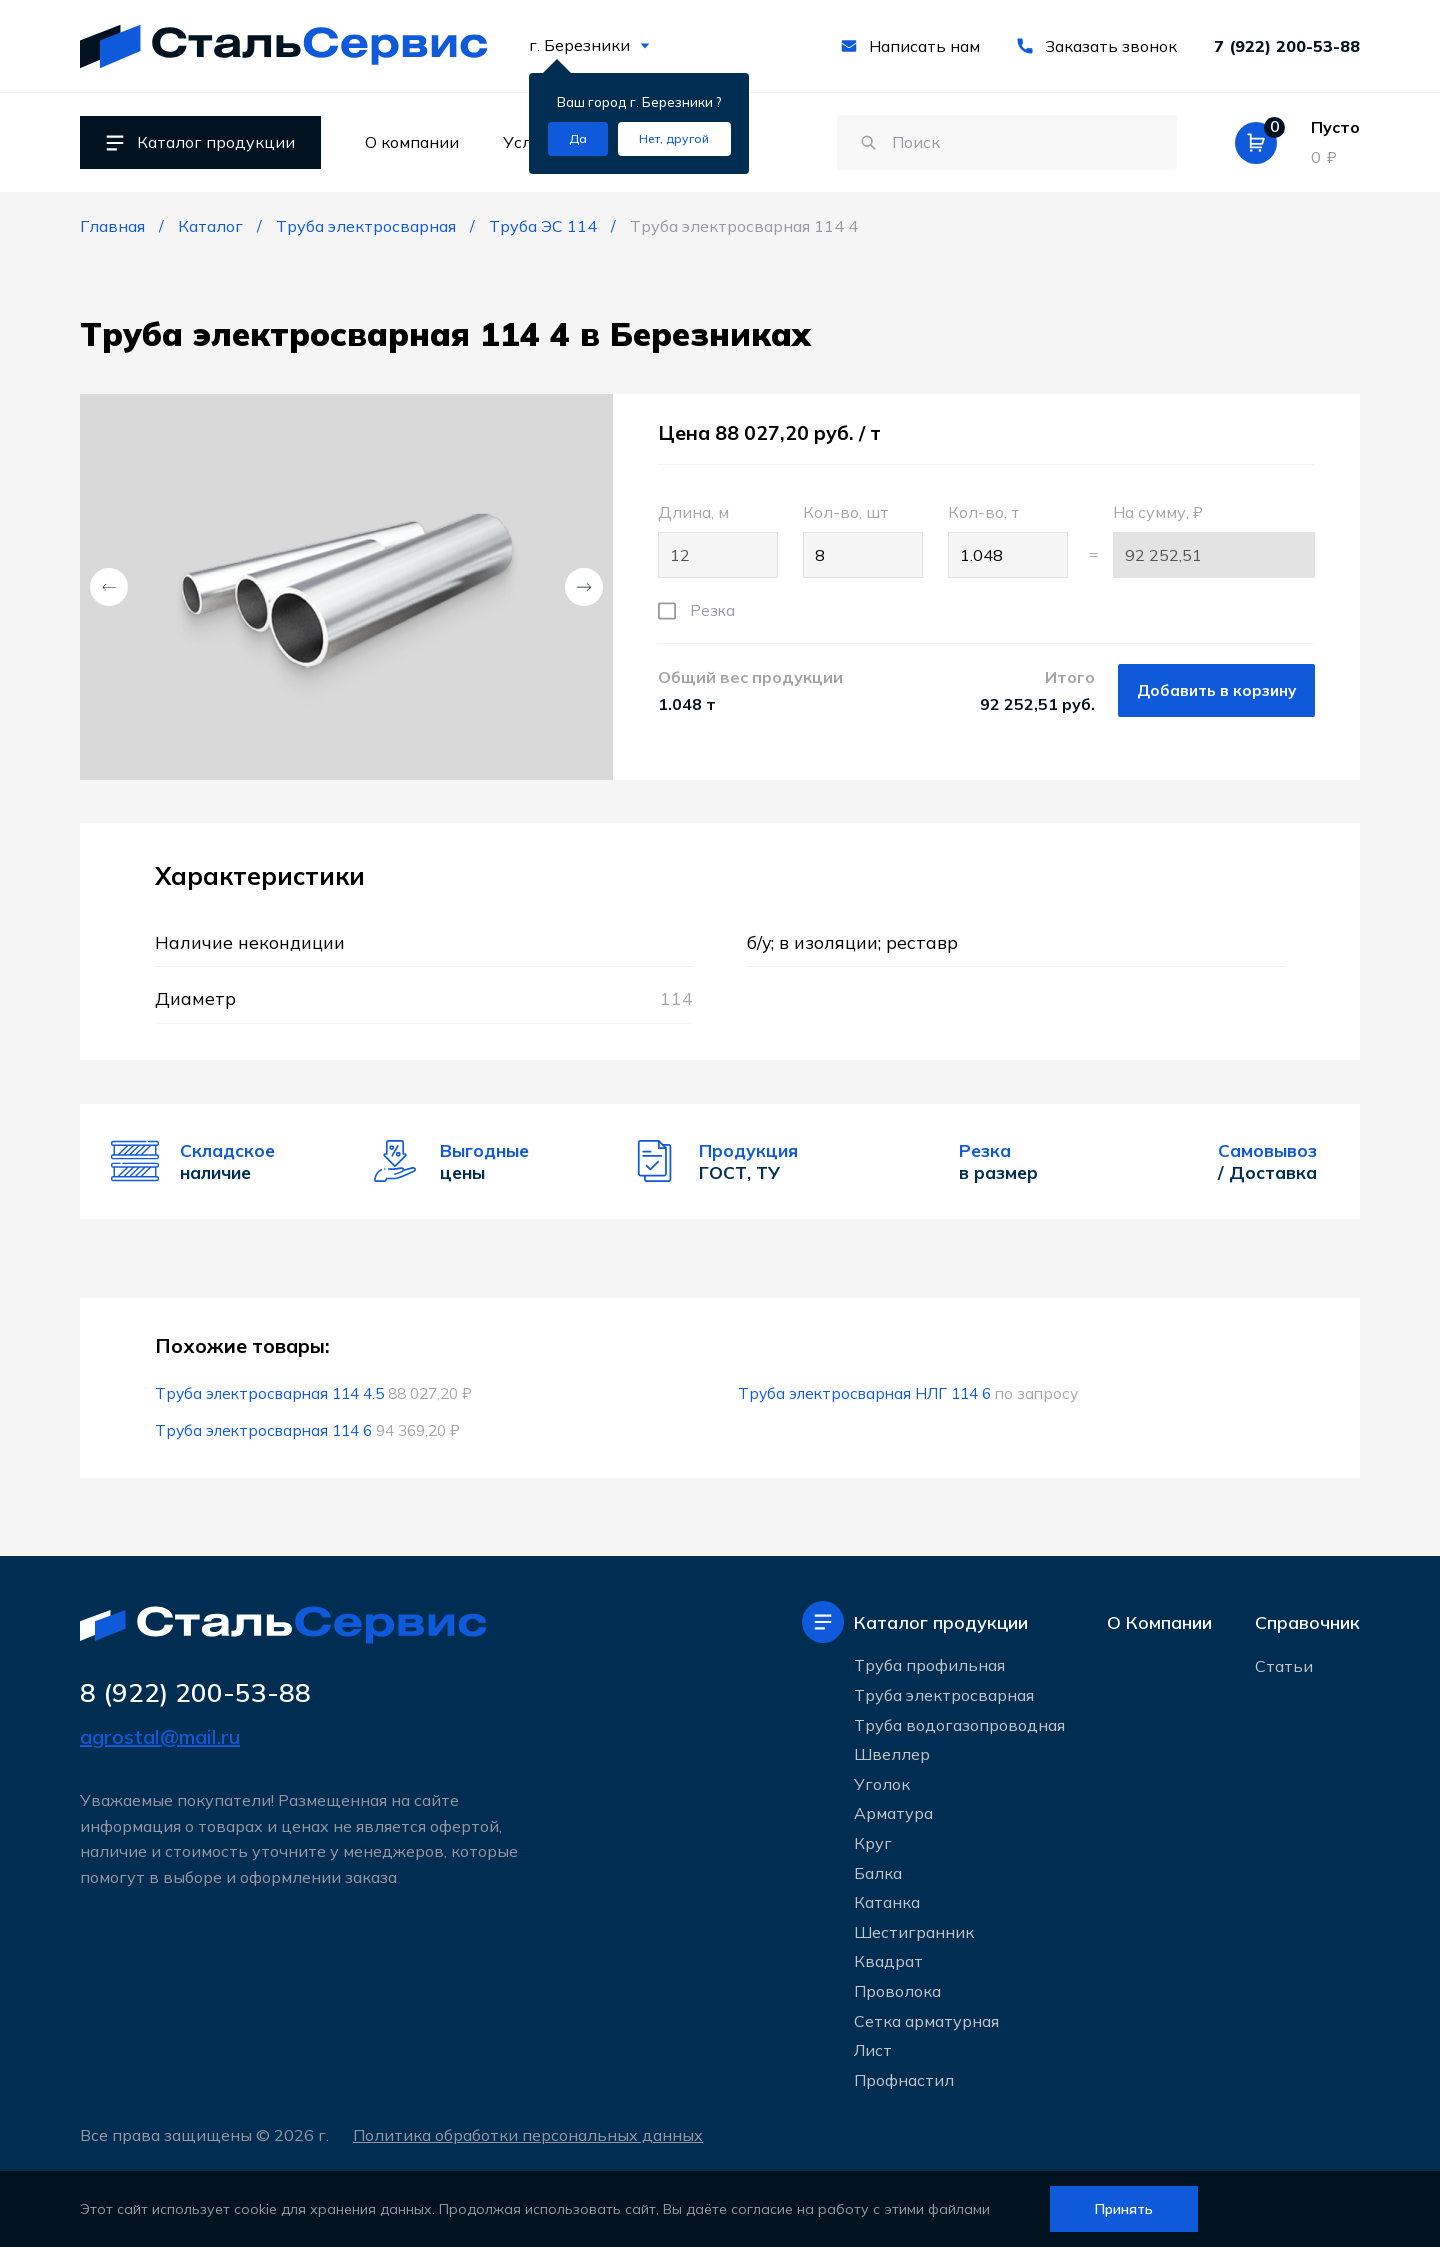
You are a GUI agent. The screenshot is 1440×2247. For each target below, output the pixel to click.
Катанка (887, 1902)
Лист (873, 2050)
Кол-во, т (1008, 540)
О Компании (1159, 1622)
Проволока (897, 1991)
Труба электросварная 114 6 (263, 1430)
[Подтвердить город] (578, 139)
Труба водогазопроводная (959, 1725)
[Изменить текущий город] (674, 139)
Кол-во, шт (863, 540)
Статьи (1284, 1666)
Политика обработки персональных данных (528, 2135)
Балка (878, 1873)
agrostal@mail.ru (160, 1736)
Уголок (882, 1784)
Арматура (893, 1813)
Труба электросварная (944, 1695)
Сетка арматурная (926, 2021)
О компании (412, 142)
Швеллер (892, 1754)
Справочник (1307, 1622)
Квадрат (888, 1961)
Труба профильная (929, 1665)
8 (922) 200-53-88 (195, 1692)
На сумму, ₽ (1214, 540)
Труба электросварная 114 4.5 (269, 1393)
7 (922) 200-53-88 (1287, 46)
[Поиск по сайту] (1007, 143)
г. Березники (589, 45)
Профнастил (904, 2080)
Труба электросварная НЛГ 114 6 (864, 1393)
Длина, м (718, 540)
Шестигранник (914, 1932)
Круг (873, 1843)
